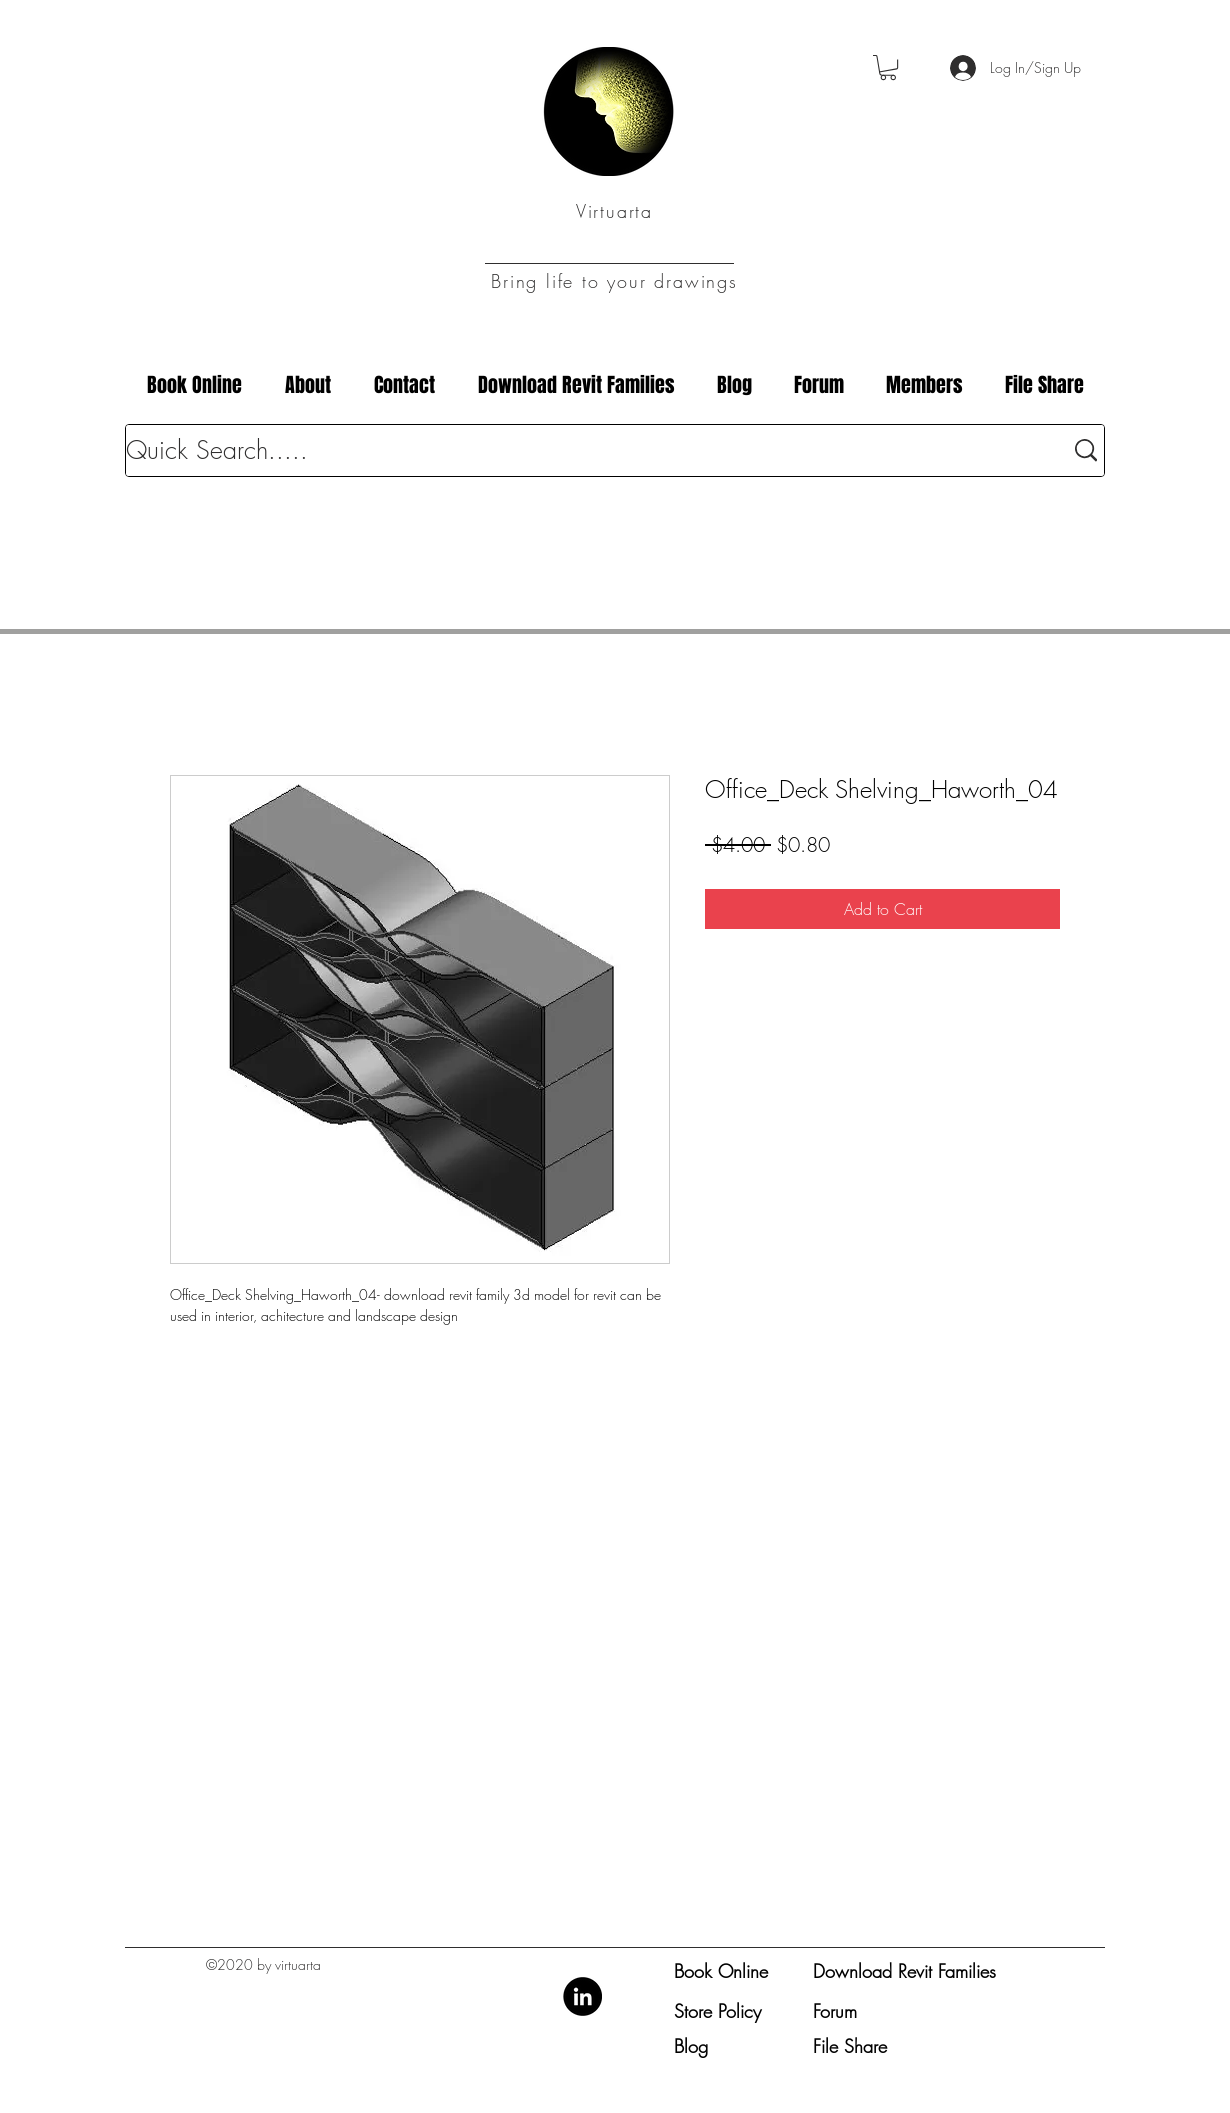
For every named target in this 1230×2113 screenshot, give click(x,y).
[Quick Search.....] (579, 450)
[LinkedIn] (582, 1996)
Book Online (721, 1971)
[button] (888, 67)
